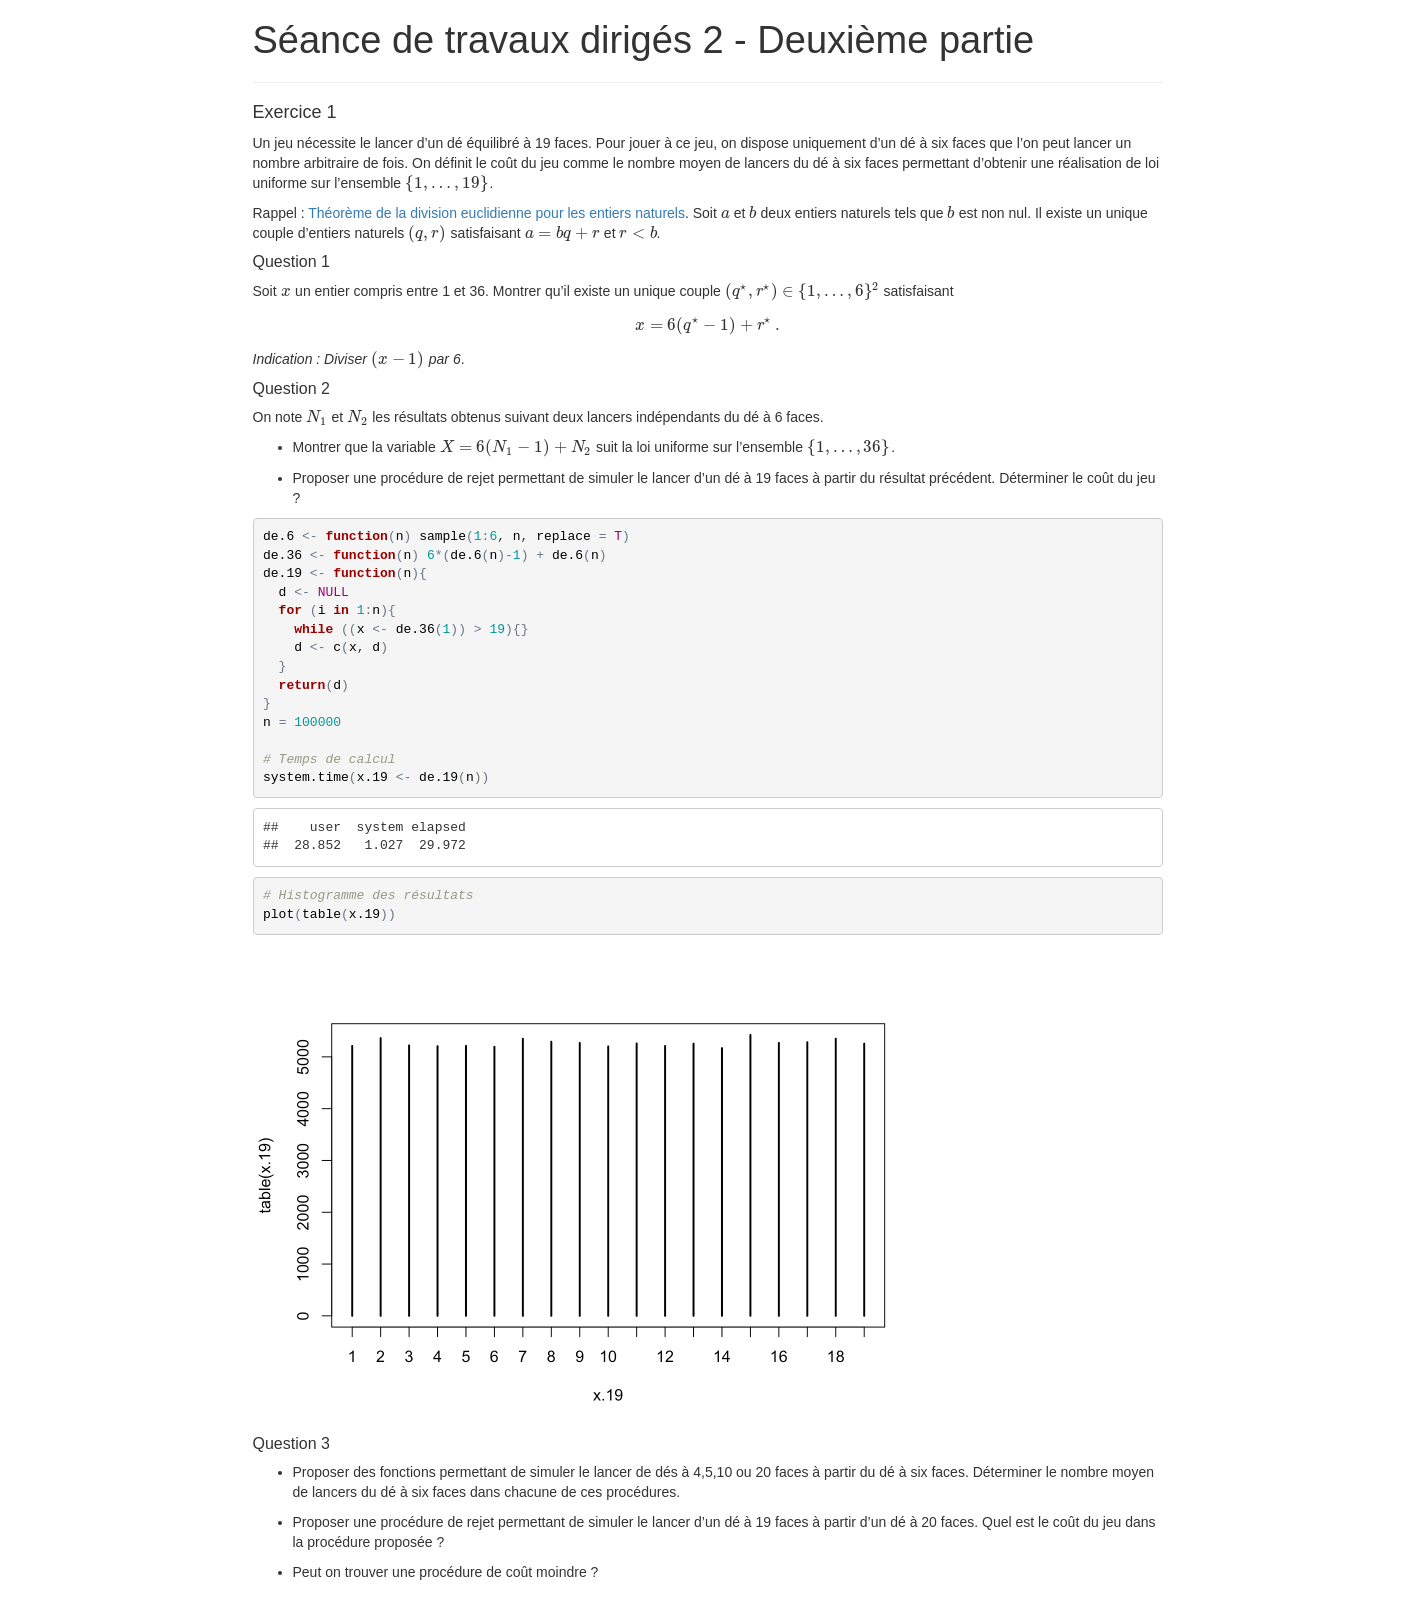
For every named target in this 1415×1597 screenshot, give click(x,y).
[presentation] (447, 183)
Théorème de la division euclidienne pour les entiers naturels (496, 213)
